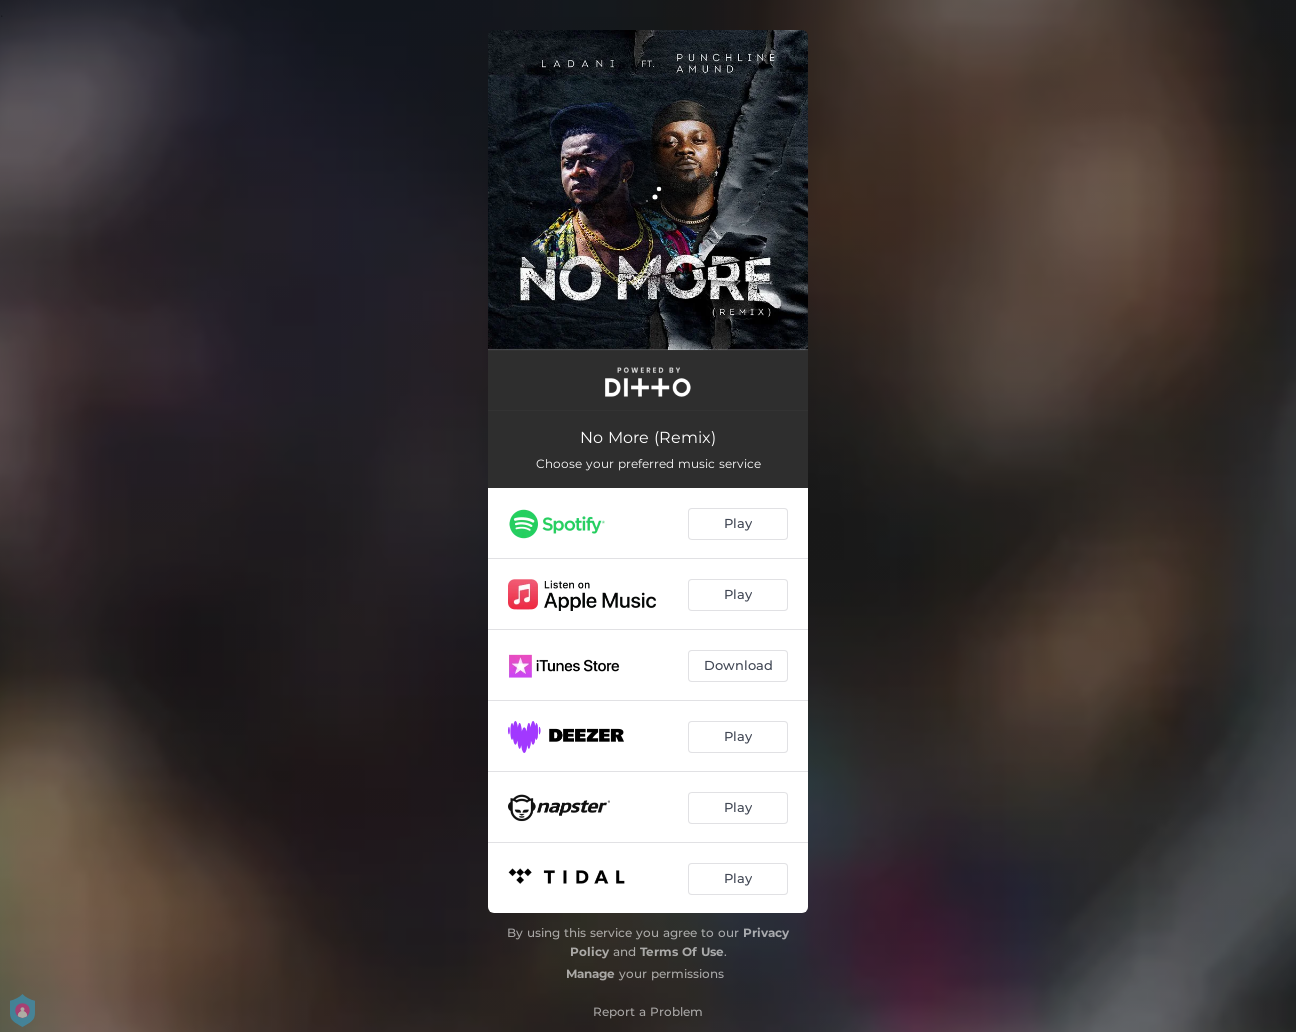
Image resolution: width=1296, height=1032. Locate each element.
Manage (590, 973)
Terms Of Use (682, 951)
